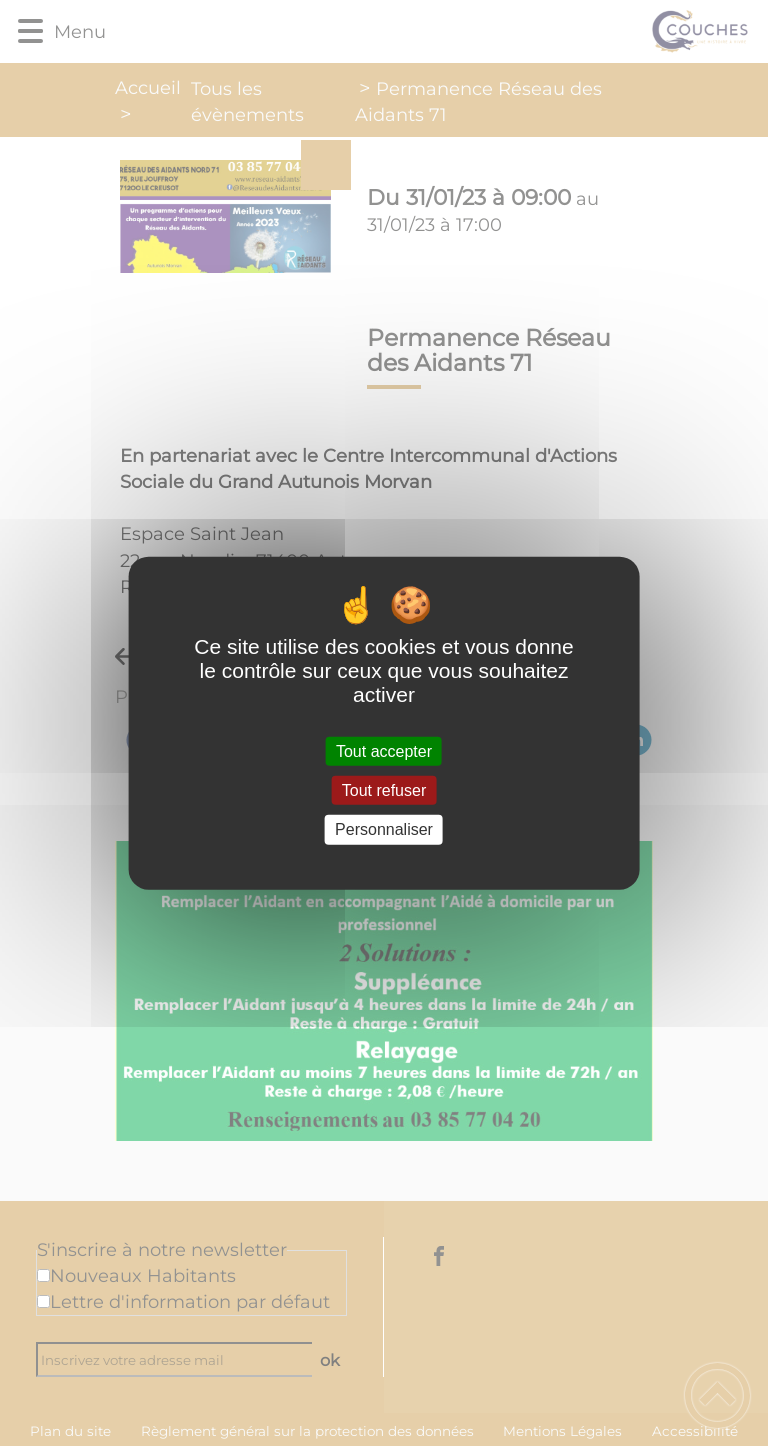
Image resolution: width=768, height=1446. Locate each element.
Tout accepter (384, 751)
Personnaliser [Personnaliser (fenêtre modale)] (384, 829)
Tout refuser (384, 790)
